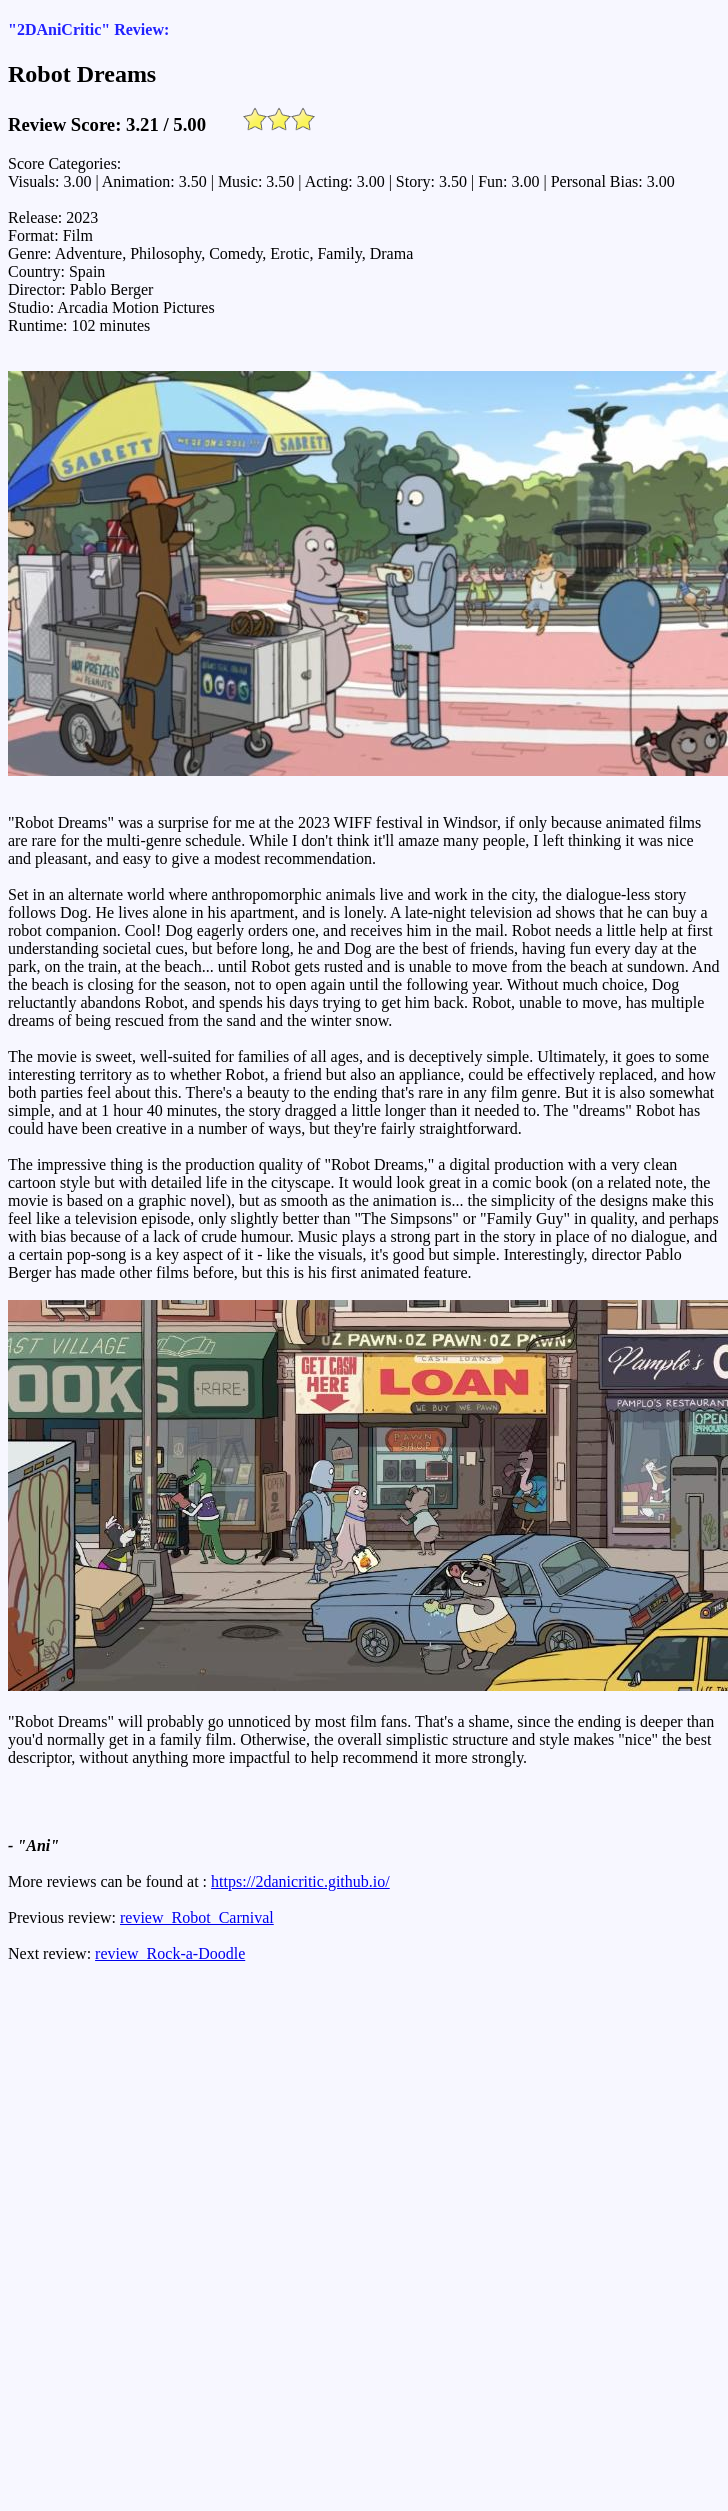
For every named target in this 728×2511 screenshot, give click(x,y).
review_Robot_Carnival (197, 1917)
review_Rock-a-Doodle (170, 1953)
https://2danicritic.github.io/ (300, 1881)
